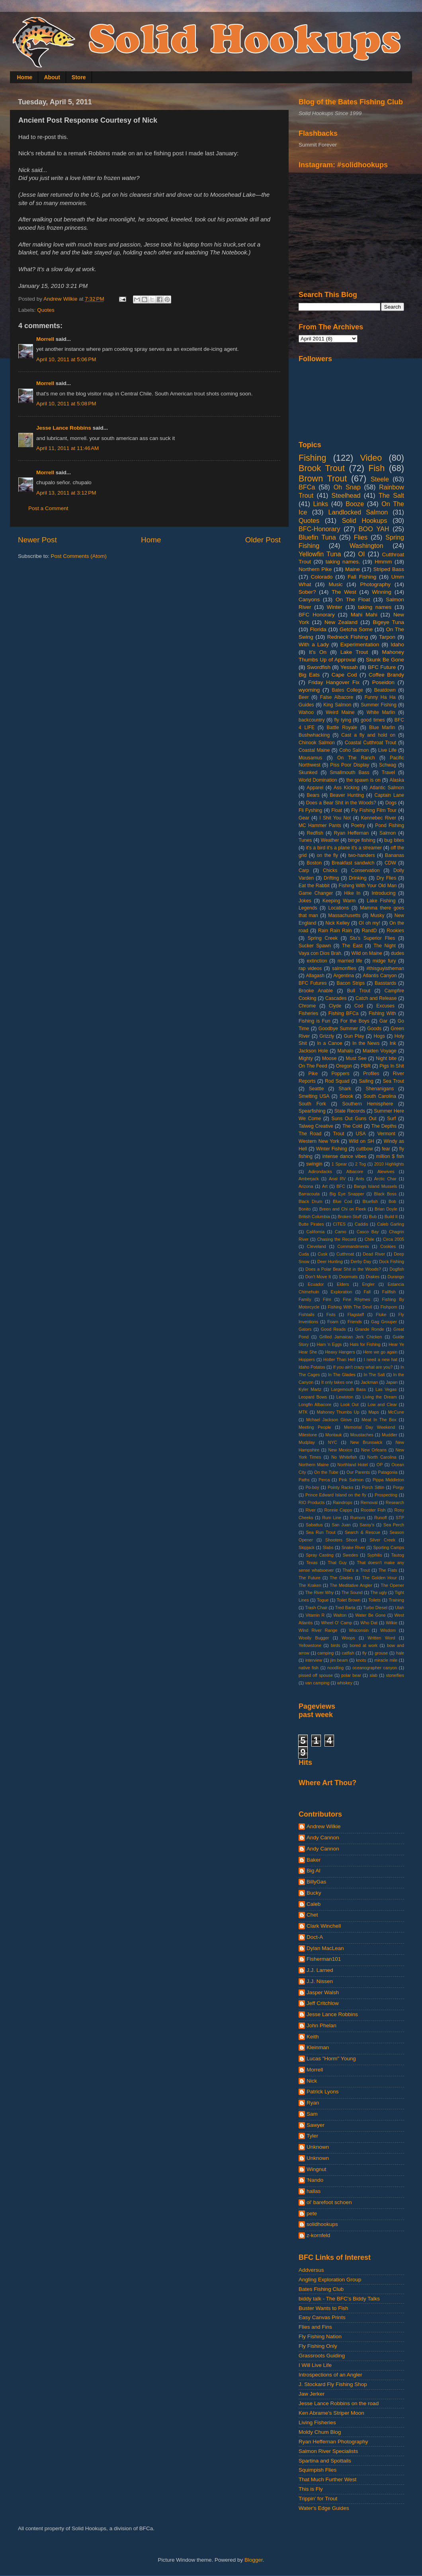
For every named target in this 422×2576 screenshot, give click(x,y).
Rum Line (331, 1517)
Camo (340, 1231)
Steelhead (346, 495)
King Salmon (337, 705)
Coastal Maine (314, 750)
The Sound (352, 1592)
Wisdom (388, 1630)
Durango (396, 1276)
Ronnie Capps (338, 1510)
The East (352, 946)
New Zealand (341, 622)
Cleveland (316, 1246)
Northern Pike (315, 569)
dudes (397, 953)
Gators (305, 1329)
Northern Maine (314, 1464)
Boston (314, 863)
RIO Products (311, 1502)
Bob (392, 1201)
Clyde (335, 1006)
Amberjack (309, 1178)
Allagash (315, 975)
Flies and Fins (315, 2327)
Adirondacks (320, 1171)
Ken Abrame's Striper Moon (331, 2413)
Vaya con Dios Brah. (320, 953)
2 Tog (360, 1164)
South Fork (312, 1104)
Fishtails (307, 1314)
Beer (304, 697)
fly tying (342, 720)
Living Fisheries (317, 2422)
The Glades (341, 1577)
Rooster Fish (373, 1510)
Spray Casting (320, 1555)
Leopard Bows (313, 1397)
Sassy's (366, 1524)
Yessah (349, 667)
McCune (396, 1412)
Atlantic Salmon (387, 787)
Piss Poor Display (349, 765)
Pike (313, 1073)
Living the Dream (380, 1397)
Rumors (357, 1517)
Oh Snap (347, 487)
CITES (339, 1224)
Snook (346, 1096)
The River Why (319, 1592)
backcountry (311, 720)
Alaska (397, 780)
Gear (304, 818)
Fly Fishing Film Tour (374, 810)
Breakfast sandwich (353, 863)
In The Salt (374, 1374)
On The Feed (313, 1066)
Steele (380, 479)
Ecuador (316, 1284)
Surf (391, 1118)
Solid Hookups (364, 520)
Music (335, 584)
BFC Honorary (317, 615)
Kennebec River (378, 818)
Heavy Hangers (340, 1352)
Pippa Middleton (388, 1479)
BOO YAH (374, 528)
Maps (373, 1412)
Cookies (388, 1246)
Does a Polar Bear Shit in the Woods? (343, 1269)
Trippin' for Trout (318, 2499)
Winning (381, 592)
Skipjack (307, 1547)
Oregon (344, 1066)
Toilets (374, 1600)
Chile (370, 1239)
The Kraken (310, 1585)
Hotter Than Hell (339, 1359)
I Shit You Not (335, 818)
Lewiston (345, 1397)
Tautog (397, 1555)
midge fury (384, 961)
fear (386, 1149)
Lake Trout (354, 652)
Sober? (307, 592)
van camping (317, 1682)
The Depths (384, 1126)
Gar (383, 1021)
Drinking (358, 878)
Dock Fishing (391, 1261)
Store (79, 77)
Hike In (352, 893)
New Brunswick (366, 1442)
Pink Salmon (351, 1479)
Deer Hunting (330, 1261)
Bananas (394, 855)
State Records (349, 1111)
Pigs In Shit (391, 1066)
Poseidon (383, 682)
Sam (312, 2114)
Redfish (315, 833)
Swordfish (318, 667)
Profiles (371, 1073)
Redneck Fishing (347, 637)
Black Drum (310, 1201)
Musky (377, 915)
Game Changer (316, 893)
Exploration (341, 1291)
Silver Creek (382, 1539)
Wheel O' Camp (336, 1622)
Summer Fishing (379, 705)
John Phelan (321, 2025)
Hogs (379, 1036)
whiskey (344, 1682)
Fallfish (389, 1291)
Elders (343, 1284)
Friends (355, 1321)
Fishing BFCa (343, 1013)
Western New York (319, 1141)
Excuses (385, 1006)
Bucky (314, 1893)
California (316, 1231)
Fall (367, 1291)
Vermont (386, 1133)
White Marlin (381, 712)
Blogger (253, 2560)
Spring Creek (323, 938)
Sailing (366, 1081)
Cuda (304, 1254)
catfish (348, 1653)
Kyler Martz (310, 1389)
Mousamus (310, 758)
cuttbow (364, 1149)
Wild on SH (361, 1141)
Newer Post (37, 540)
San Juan (341, 1524)
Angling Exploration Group (330, 2280)
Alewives (386, 1171)
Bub (373, 1216)
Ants (360, 1178)
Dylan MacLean (325, 1948)
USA (361, 1133)
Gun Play (354, 1036)
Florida (318, 629)
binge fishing (361, 840)
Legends (308, 908)
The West (344, 592)
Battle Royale (341, 727)
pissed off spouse (316, 1675)
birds (335, 1645)
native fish (308, 1667)
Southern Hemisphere (367, 1104)
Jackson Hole (313, 1051)
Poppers (340, 1073)
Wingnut (316, 2169)
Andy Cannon (323, 1838)
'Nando (315, 2180)
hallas (313, 2191)
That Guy (337, 1562)
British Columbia (314, 1216)
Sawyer (315, 2125)
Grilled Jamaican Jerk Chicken (350, 1336)
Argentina (343, 975)
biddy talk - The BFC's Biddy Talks (339, 2299)
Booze (355, 503)
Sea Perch (393, 1524)
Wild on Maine (367, 953)
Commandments (353, 1246)
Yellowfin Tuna (320, 553)
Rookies (395, 930)
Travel (388, 772)
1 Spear (339, 1164)
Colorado (322, 577)
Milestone (308, 1434)
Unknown (318, 2147)
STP (400, 1517)
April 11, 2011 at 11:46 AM (67, 448)
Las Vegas (386, 1389)
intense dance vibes (344, 1156)
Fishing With (382, 1013)
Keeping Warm (339, 901)
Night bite (386, 1058)
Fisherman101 (324, 1959)
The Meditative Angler (351, 1585)
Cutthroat (345, 1254)
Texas (311, 1562)
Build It (391, 1216)
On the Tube (326, 1472)
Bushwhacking (314, 735)
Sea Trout (393, 1081)
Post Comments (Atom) (79, 556)
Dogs (391, 803)
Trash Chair (316, 1607)
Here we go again (380, 1352)
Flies (360, 537)
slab (373, 1675)
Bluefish (370, 1201)
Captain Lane (389, 795)
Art (325, 1186)
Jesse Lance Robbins (63, 428)
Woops (348, 1637)
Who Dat (368, 1622)
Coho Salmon (354, 750)
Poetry (358, 825)
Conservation (365, 870)
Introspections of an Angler (330, 2375)
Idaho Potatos (312, 1367)
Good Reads (333, 1329)
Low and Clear (382, 1404)
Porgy (398, 1487)
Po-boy (312, 1487)
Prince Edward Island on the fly (335, 1494)
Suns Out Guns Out (354, 1118)
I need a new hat (380, 1359)
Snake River (353, 1547)
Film (327, 1299)
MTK (303, 1412)
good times (373, 720)
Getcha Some (356, 629)
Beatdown (385, 690)
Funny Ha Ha (379, 697)
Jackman (369, 1382)
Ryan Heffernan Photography (333, 2442)
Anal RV (337, 1178)
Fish (376, 468)
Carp (304, 870)
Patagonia (388, 1472)
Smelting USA (314, 1096)
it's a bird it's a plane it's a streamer (344, 848)
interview (313, 1660)
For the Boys (354, 1021)
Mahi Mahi (364, 615)
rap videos (310, 968)
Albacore (354, 1171)
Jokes (305, 901)
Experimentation (359, 644)
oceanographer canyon (374, 1667)
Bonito (305, 1209)
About (52, 77)
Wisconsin (359, 1630)
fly (364, 1653)
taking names (374, 607)
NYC (332, 1442)
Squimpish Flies (317, 2470)
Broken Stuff (349, 1216)
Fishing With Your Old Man (368, 885)
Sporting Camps (388, 1547)
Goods (374, 1028)
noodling (335, 1667)
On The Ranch (356, 758)
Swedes (350, 1555)
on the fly (327, 855)
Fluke (381, 1314)
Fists (331, 1314)
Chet (312, 1915)
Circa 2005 (393, 1239)
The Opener (392, 1585)
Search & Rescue (362, 1532)
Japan (391, 1382)
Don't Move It (318, 1276)
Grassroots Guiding (322, 2356)
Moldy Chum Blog (320, 2432)
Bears (313, 795)
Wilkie (391, 1622)
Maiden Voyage (380, 1051)
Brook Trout (322, 468)
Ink (393, 1043)
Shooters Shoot (341, 1539)
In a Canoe (329, 1043)
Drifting (331, 878)
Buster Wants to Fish (323, 2308)
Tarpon (387, 637)
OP (380, 1464)
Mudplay (307, 1442)
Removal (369, 1502)
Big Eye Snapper (347, 1193)
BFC (340, 1186)
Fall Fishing (362, 577)
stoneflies (395, 1675)
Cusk (323, 1254)
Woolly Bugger (314, 1637)
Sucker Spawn (315, 946)
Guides (306, 705)
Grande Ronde (369, 1329)
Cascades (336, 998)
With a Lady (314, 644)
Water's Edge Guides (324, 2508)
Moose (329, 1058)
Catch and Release (376, 998)
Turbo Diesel (375, 1607)
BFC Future (382, 667)
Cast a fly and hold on (368, 735)
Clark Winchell (324, 1926)
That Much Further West (327, 2479)
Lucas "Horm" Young (331, 2059)
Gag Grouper (384, 1321)
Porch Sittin (373, 1487)
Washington (366, 545)
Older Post (263, 540)
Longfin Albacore (315, 1404)
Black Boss (385, 1193)
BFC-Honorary (319, 528)
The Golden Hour (379, 1577)
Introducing (383, 893)
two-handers (361, 855)
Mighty (306, 1058)
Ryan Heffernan (351, 833)
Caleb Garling (390, 1224)
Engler (368, 1284)
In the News (365, 1043)
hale (400, 1653)
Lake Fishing (381, 901)
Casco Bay (368, 1231)
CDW (390, 863)
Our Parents (358, 1472)
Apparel (315, 787)
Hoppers (307, 1359)
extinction (317, 961)
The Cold (352, 1126)
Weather (330, 840)
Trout (338, 1133)
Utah (399, 1607)
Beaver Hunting (347, 795)
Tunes (305, 840)
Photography (375, 584)
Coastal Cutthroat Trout (370, 742)
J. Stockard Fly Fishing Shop (333, 2384)
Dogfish (396, 1269)
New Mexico (340, 1449)
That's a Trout (356, 1570)
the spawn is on (363, 780)
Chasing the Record (336, 1239)
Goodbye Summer (338, 1028)
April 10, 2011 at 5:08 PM (66, 404)
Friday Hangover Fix (333, 682)
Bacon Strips (351, 983)
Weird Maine (340, 712)
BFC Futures (313, 983)
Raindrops (342, 1502)
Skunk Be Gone (385, 660)
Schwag (387, 765)
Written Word (381, 1637)
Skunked (308, 772)
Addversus (311, 2270)
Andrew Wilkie (324, 1826)
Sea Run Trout (320, 1532)
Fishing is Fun (314, 1021)
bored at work (363, 1645)
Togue (322, 1600)
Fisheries (308, 1013)
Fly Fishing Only (318, 2346)
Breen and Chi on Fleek (342, 1209)
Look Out (349, 1404)
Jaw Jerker (311, 2394)
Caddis (361, 1224)
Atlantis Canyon (380, 975)
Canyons (309, 599)
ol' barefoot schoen (329, 2202)
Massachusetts (344, 915)
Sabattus (314, 1524)
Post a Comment (48, 508)
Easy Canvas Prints (322, 2317)
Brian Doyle (386, 1209)
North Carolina (382, 1457)
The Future (309, 1577)
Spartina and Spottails (325, 2461)
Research (395, 1502)
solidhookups (322, 2224)
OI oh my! (369, 923)
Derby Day (361, 1261)
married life (350, 961)
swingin (314, 1164)
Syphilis (374, 1555)
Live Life (387, 750)
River (311, 1510)
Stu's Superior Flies (372, 938)
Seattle (316, 1088)
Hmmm (383, 562)
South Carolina (379, 1096)
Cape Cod (344, 675)
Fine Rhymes (356, 1299)
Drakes (372, 1276)
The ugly (378, 1592)
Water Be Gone (370, 1615)
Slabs (327, 1547)
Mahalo (346, 1051)
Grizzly (326, 1036)
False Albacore (337, 697)
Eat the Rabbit (314, 885)
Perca (324, 1479)
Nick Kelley (337, 923)
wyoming (309, 690)
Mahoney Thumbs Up (338, 1412)
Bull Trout (358, 991)
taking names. (343, 562)
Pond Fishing (389, 825)
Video (371, 458)
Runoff (380, 1517)
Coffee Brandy (386, 675)
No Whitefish (344, 1457)
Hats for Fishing (365, 1344)
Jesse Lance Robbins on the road (339, 2403)
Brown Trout (323, 478)
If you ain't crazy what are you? (363, 1367)
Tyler (312, 2136)
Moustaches (361, 1434)
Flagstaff (356, 1314)
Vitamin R (315, 1615)
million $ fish (390, 1156)
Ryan (313, 2103)
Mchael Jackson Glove (329, 1419)
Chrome (307, 1006)
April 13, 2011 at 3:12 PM (66, 493)
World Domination (318, 780)
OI (361, 553)
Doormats (348, 1276)
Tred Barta (345, 1607)
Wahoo (306, 712)
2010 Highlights (389, 1164)
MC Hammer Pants (320, 825)
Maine (352, 569)
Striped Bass (388, 569)
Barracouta (309, 1193)
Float (336, 810)
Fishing (312, 458)
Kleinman (318, 2047)
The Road (310, 1133)
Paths (304, 1479)
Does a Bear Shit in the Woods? (341, 803)
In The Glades (342, 1374)
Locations (338, 908)
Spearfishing (312, 1111)
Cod (358, 1006)
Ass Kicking (346, 787)
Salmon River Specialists (328, 2451)
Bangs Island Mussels (375, 1186)
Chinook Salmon (317, 742)
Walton (339, 1615)
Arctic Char (385, 1178)
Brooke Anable (316, 991)
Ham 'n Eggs (329, 1344)
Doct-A (315, 1937)
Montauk (333, 1434)
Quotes (46, 310)
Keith (313, 2037)
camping (325, 1653)
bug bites (394, 840)
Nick (312, 2081)
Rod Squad (337, 1081)
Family (305, 1299)
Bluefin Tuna (317, 537)
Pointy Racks (340, 1487)
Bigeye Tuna (388, 622)
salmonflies (344, 968)
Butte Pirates (311, 1224)
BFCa (307, 487)
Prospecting (386, 1494)
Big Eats (309, 675)
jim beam (339, 1660)
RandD (369, 930)
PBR (366, 1066)
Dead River (374, 1254)
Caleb (313, 1904)
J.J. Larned (320, 1970)
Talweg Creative (316, 1126)
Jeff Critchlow (323, 2003)
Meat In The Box (379, 1419)
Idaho (397, 644)
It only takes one (337, 1382)
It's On (317, 652)
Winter (334, 607)
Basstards (385, 983)
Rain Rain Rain (335, 930)
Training (396, 1600)
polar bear (351, 1675)
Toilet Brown (348, 1600)
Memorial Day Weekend (369, 1427)
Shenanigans (379, 1088)
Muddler (389, 1434)
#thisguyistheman (385, 968)
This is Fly (311, 2489)
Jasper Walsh (323, 1992)
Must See (356, 1058)
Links (320, 503)
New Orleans (374, 1449)
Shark (344, 1088)
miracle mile (385, 1660)
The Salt (391, 495)
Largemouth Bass (348, 1389)
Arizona (306, 1186)
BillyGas (316, 1882)
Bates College (347, 690)
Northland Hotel (353, 1464)
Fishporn (389, 1307)
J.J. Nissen (320, 1981)
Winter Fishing (331, 1149)
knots (361, 1660)
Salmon (387, 833)
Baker (313, 1860)
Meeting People (315, 1427)
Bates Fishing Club (321, 2289)
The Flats (388, 1570)
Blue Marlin (382, 727)
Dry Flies (387, 878)
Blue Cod (342, 1201)
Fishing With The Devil (350, 1307)
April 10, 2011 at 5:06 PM (66, 359)
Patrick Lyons (323, 2092)
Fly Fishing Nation (320, 2336)
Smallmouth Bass (349, 772)
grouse (381, 1653)
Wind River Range (318, 1630)
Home (25, 77)
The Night (384, 946)
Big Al (313, 1871)
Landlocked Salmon (358, 512)
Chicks (330, 870)
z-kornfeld (318, 2235)
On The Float (353, 599)
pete (312, 2213)
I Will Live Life (315, 2365)
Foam (332, 1321)
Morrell (45, 339)
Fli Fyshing (310, 810)
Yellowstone (310, 1645)
